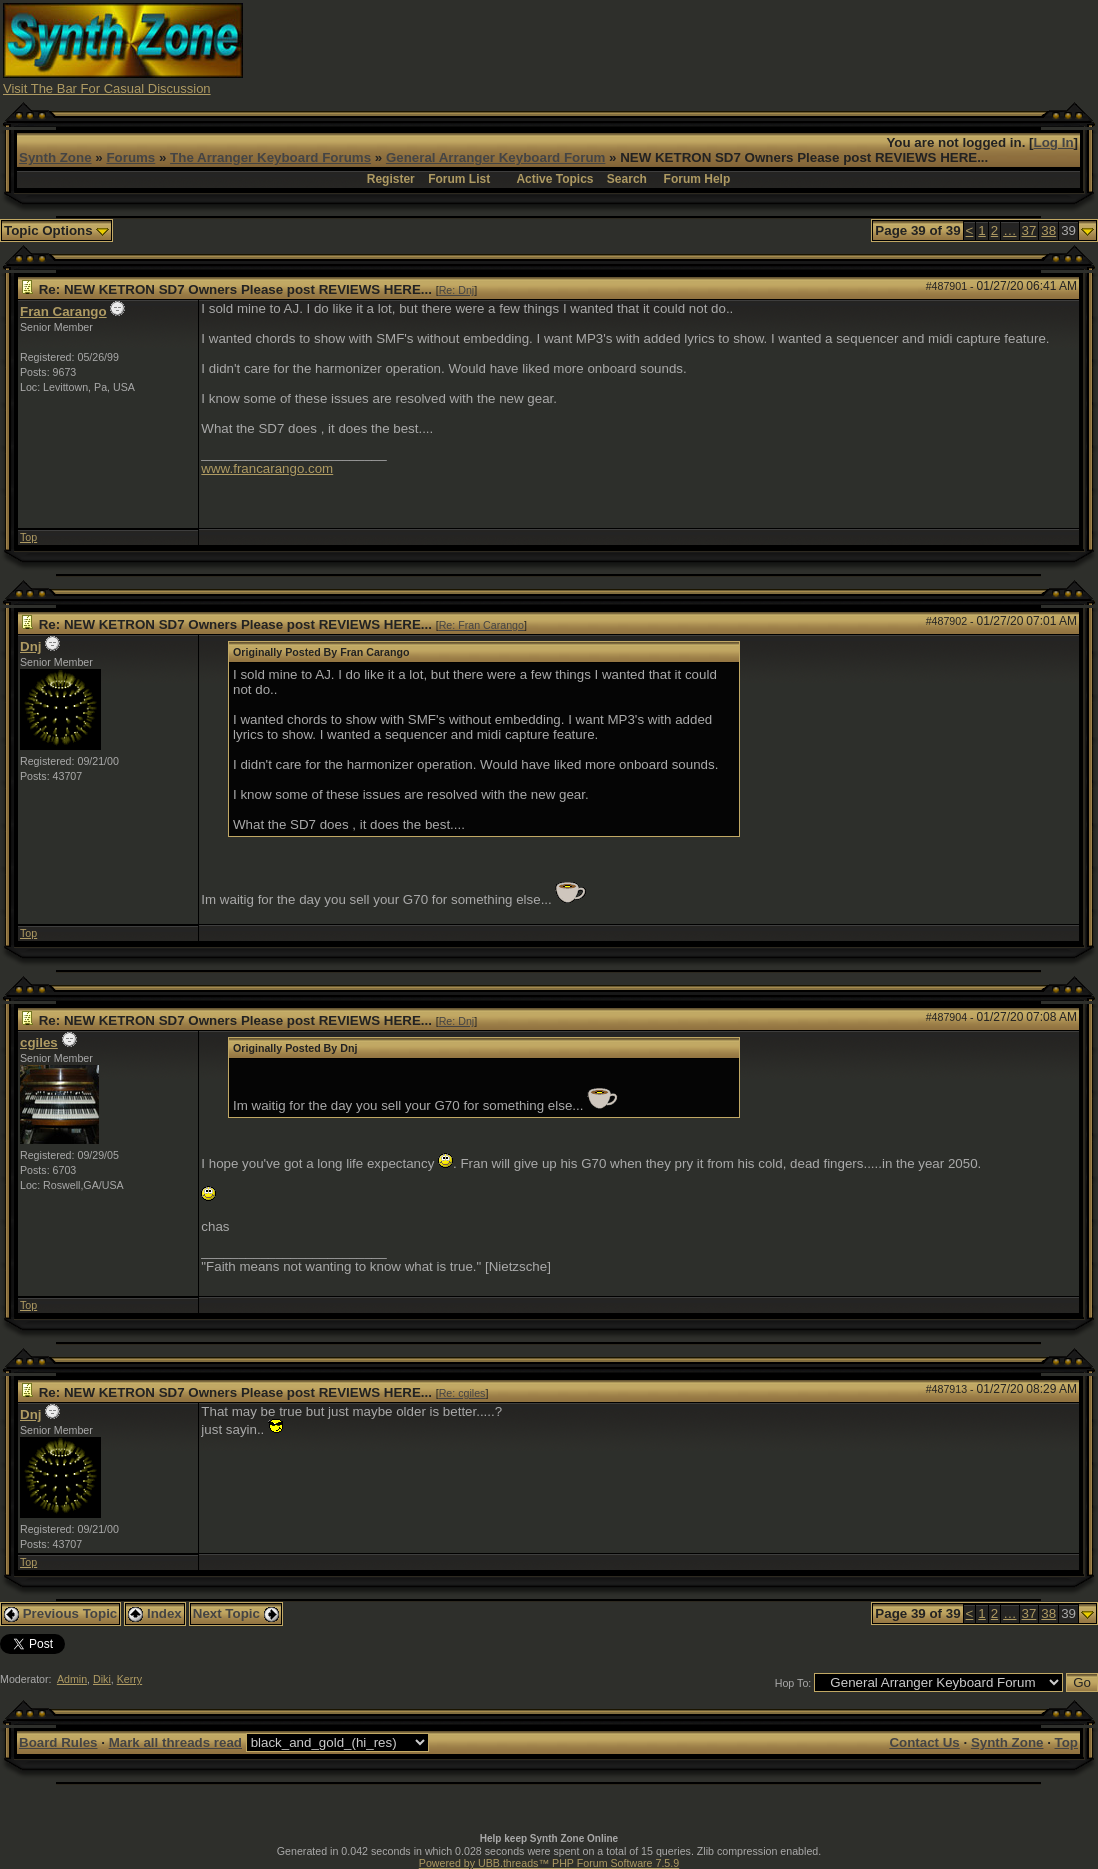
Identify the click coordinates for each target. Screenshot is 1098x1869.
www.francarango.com (267, 468)
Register (391, 179)
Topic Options (56, 230)
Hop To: (793, 1683)
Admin (72, 1679)
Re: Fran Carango (481, 625)
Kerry (129, 1679)
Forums (130, 157)
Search (627, 179)
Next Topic (236, 1613)
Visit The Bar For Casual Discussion (107, 88)
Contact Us (924, 1742)
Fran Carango (63, 311)
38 (1048, 230)
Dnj (30, 646)
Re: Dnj (457, 290)
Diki (102, 1679)
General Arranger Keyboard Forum (495, 157)
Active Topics (554, 179)
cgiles (39, 1042)
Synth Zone (55, 157)
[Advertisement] (731, 48)
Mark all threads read (175, 1742)
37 (1029, 230)
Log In (1054, 142)
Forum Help (697, 179)
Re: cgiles (462, 1393)
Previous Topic (60, 1613)
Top (28, 537)
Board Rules (58, 1742)
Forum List (459, 179)
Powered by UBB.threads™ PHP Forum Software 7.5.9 (549, 1863)
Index (155, 1613)
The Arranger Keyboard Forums (270, 157)
